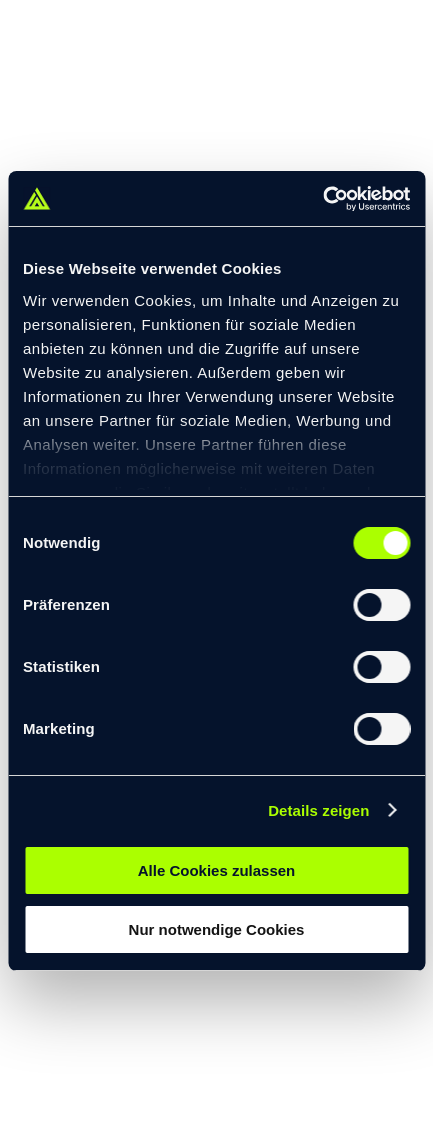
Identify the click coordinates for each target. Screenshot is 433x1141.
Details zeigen (318, 810)
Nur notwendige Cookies (217, 929)
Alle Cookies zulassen (217, 870)
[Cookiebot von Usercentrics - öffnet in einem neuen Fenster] (322, 199)
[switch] (381, 605)
